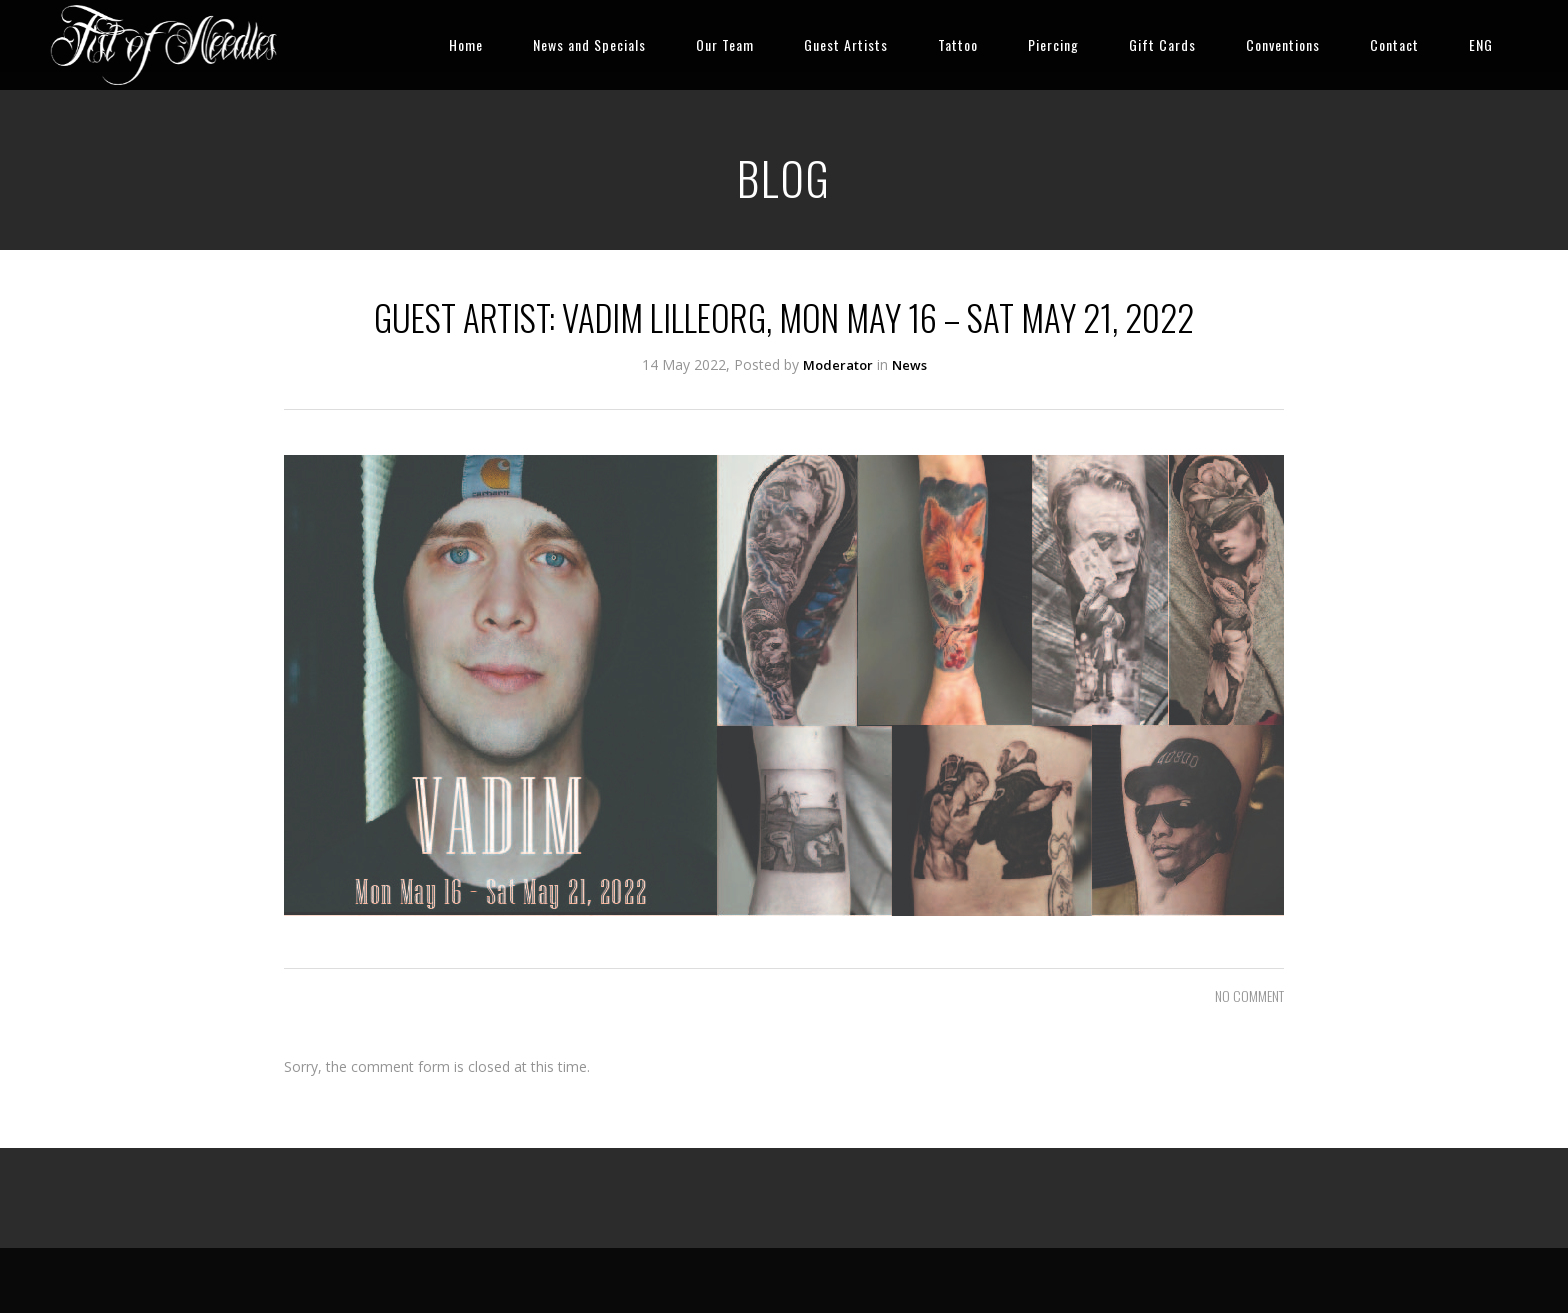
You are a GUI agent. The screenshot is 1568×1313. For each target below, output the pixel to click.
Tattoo (958, 44)
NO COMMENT (1249, 995)
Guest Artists (846, 44)
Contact (1394, 44)
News (909, 365)
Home (466, 44)
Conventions (1283, 44)
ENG (1481, 44)
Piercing (1053, 44)
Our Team (725, 44)
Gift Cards (1162, 44)
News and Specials (589, 44)
